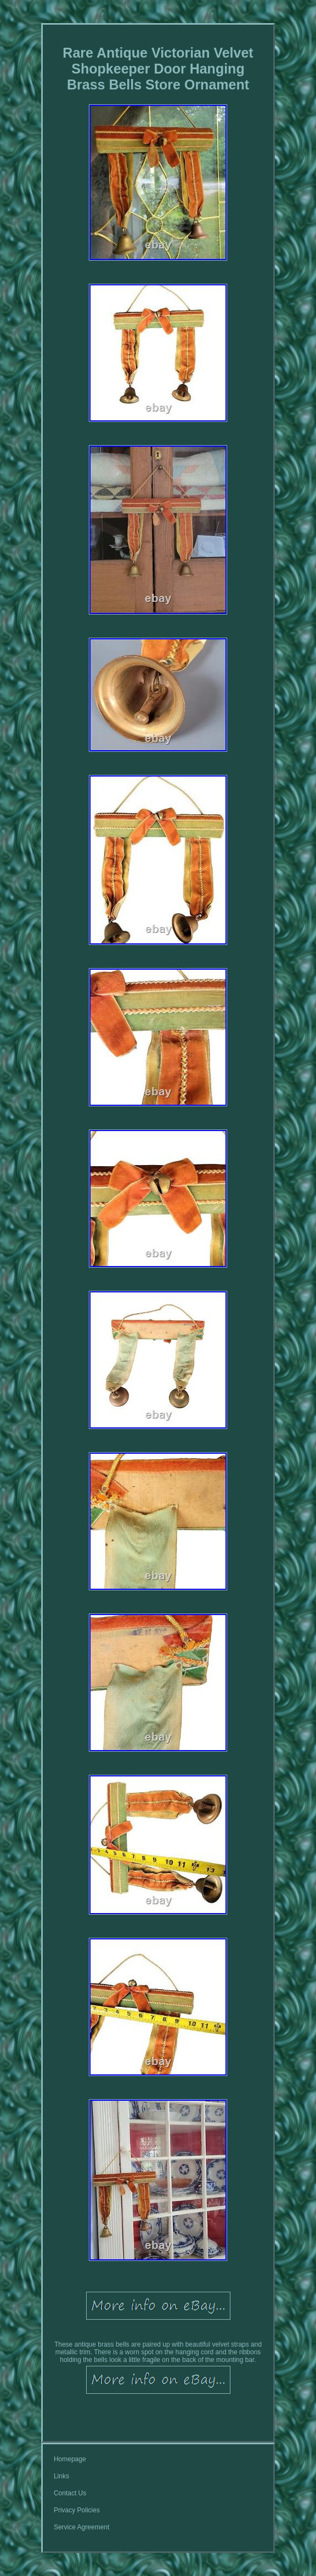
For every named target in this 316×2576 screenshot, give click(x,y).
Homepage (70, 2459)
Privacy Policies (77, 2510)
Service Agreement (81, 2527)
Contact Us (70, 2493)
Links (61, 2476)
